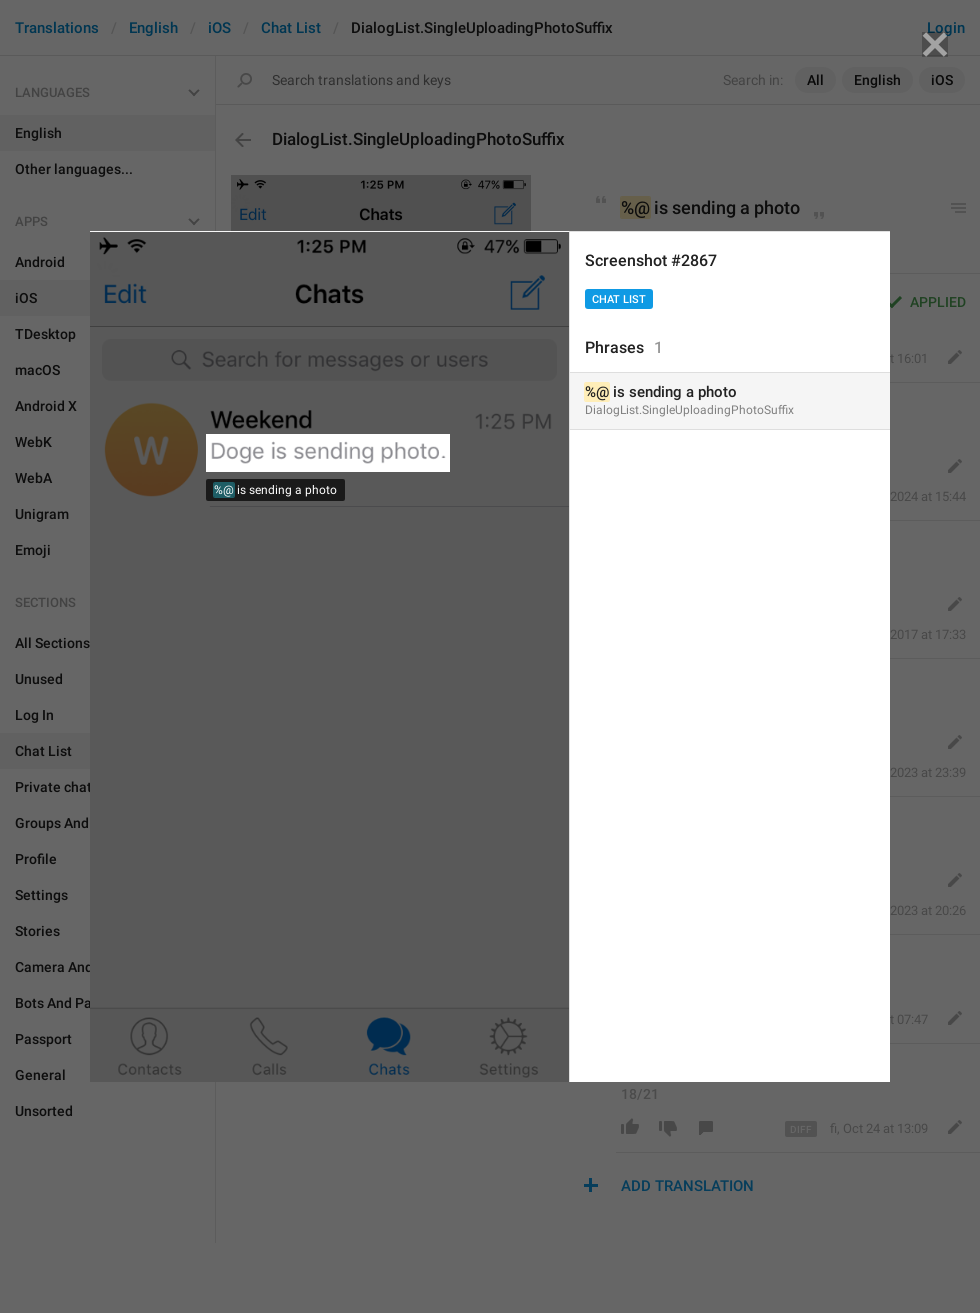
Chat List (619, 299)
